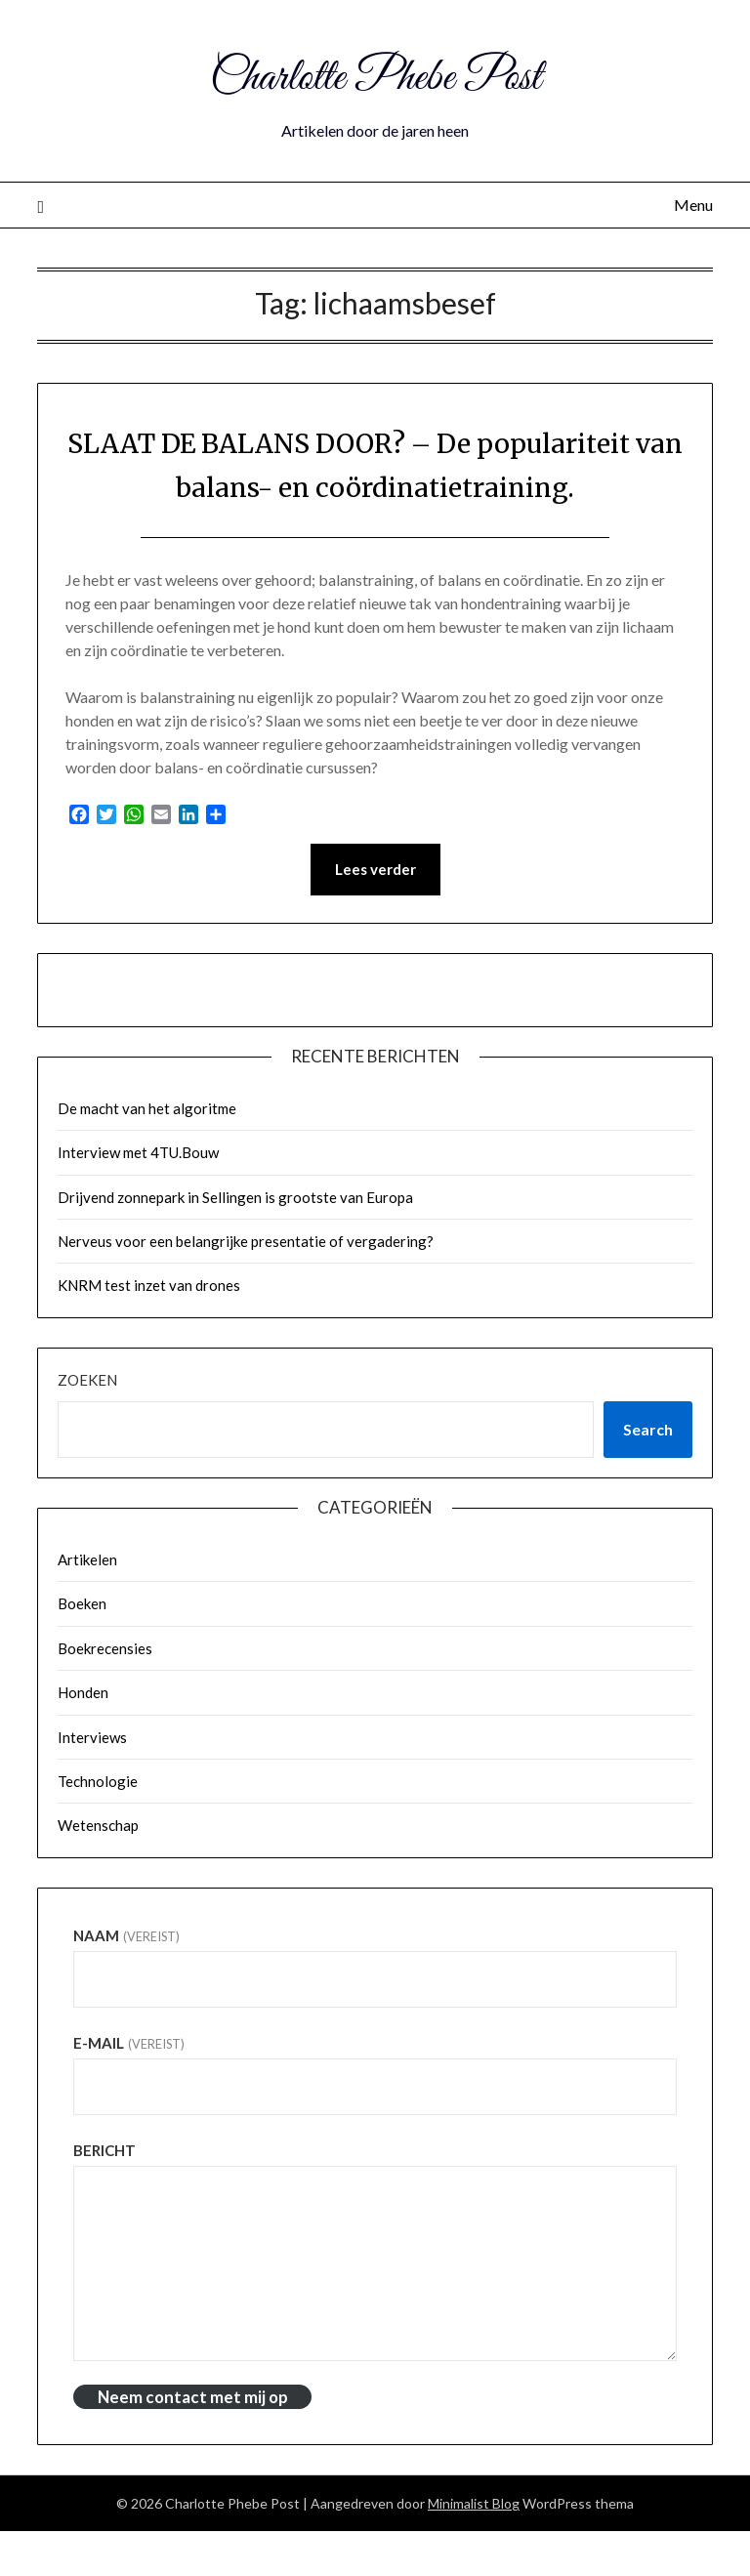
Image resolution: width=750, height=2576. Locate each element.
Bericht (104, 2195)
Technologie (98, 1826)
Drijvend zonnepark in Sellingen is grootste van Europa (235, 1242)
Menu (693, 204)
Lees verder (375, 914)
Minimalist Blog (474, 2548)
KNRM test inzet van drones (149, 1330)
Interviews (92, 1782)
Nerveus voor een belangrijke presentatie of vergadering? (246, 1286)
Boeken (82, 1648)
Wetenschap (98, 1870)
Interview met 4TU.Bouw (138, 1197)
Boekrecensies (105, 1693)
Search (648, 1474)
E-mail (128, 2088)
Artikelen (87, 1604)
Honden (83, 1737)
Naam (126, 1980)
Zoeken (87, 1424)
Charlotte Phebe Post (375, 76)
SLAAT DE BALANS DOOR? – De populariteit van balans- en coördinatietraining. (375, 486)
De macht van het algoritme (147, 1153)
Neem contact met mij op (193, 2441)
